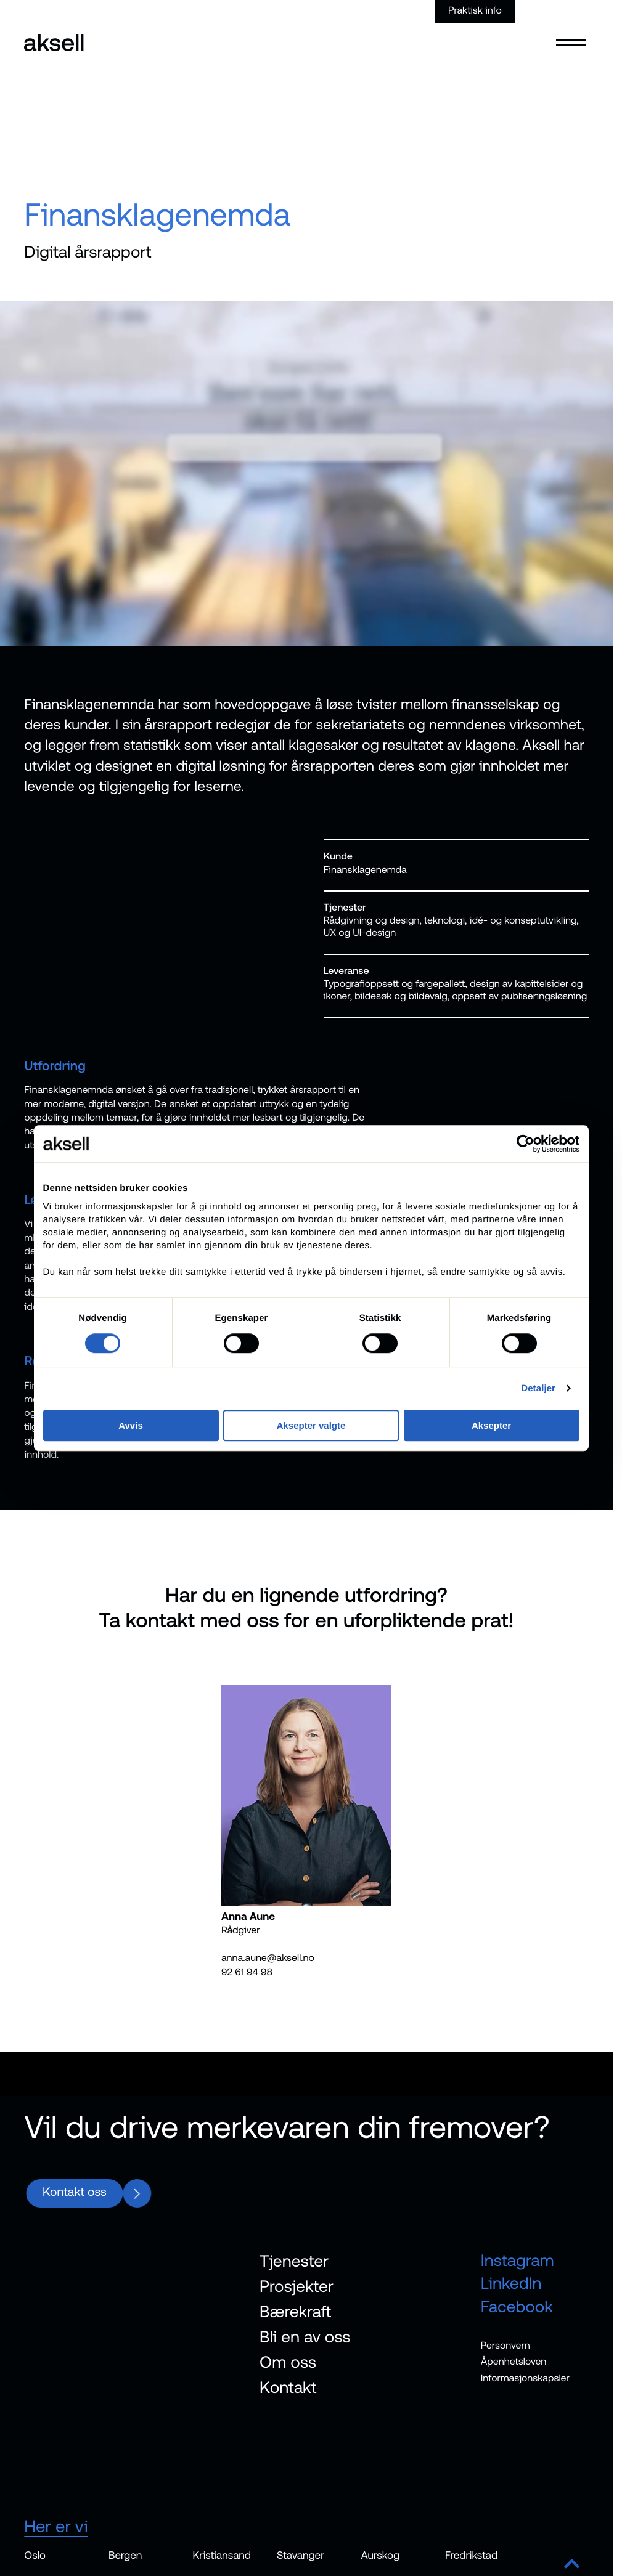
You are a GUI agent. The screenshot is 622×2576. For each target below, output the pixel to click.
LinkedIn (511, 2283)
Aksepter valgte (311, 1425)
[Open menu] (571, 35)
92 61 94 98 (246, 1972)
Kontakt (288, 2387)
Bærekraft (295, 2311)
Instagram (517, 2260)
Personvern (505, 2346)
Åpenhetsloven (514, 2362)
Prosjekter (297, 2286)
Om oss (288, 2361)
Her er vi (56, 2526)
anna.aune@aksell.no (267, 1958)
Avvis (130, 1425)
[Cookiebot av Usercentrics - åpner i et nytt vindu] (525, 1143)
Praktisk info (475, 10)
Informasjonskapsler (525, 2378)
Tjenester (294, 2260)
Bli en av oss (305, 2336)
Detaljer (538, 1388)
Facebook (517, 2306)
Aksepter (491, 1425)
